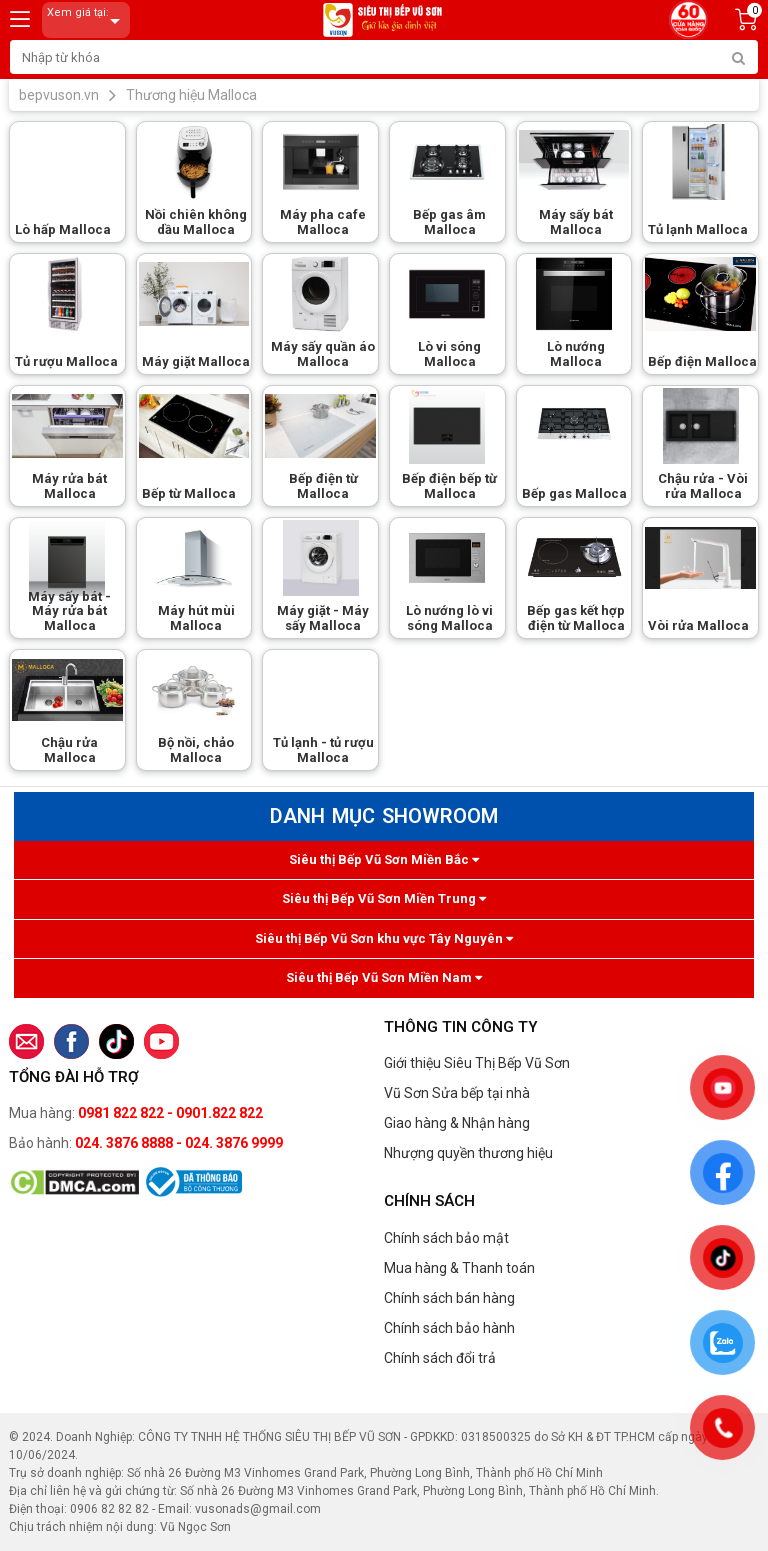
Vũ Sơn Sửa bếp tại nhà (457, 1093)
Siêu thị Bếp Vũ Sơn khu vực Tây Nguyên (384, 938)
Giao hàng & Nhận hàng (457, 1123)
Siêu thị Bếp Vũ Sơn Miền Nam (384, 977)
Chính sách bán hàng (449, 1298)
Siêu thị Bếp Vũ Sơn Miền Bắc (384, 859)
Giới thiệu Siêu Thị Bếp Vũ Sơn (477, 1063)
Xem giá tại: (87, 20)
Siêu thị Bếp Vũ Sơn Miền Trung (384, 898)
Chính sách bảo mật (446, 1238)
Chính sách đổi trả (440, 1358)
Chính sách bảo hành (449, 1328)
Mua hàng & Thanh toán (459, 1268)
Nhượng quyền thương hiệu (468, 1153)
